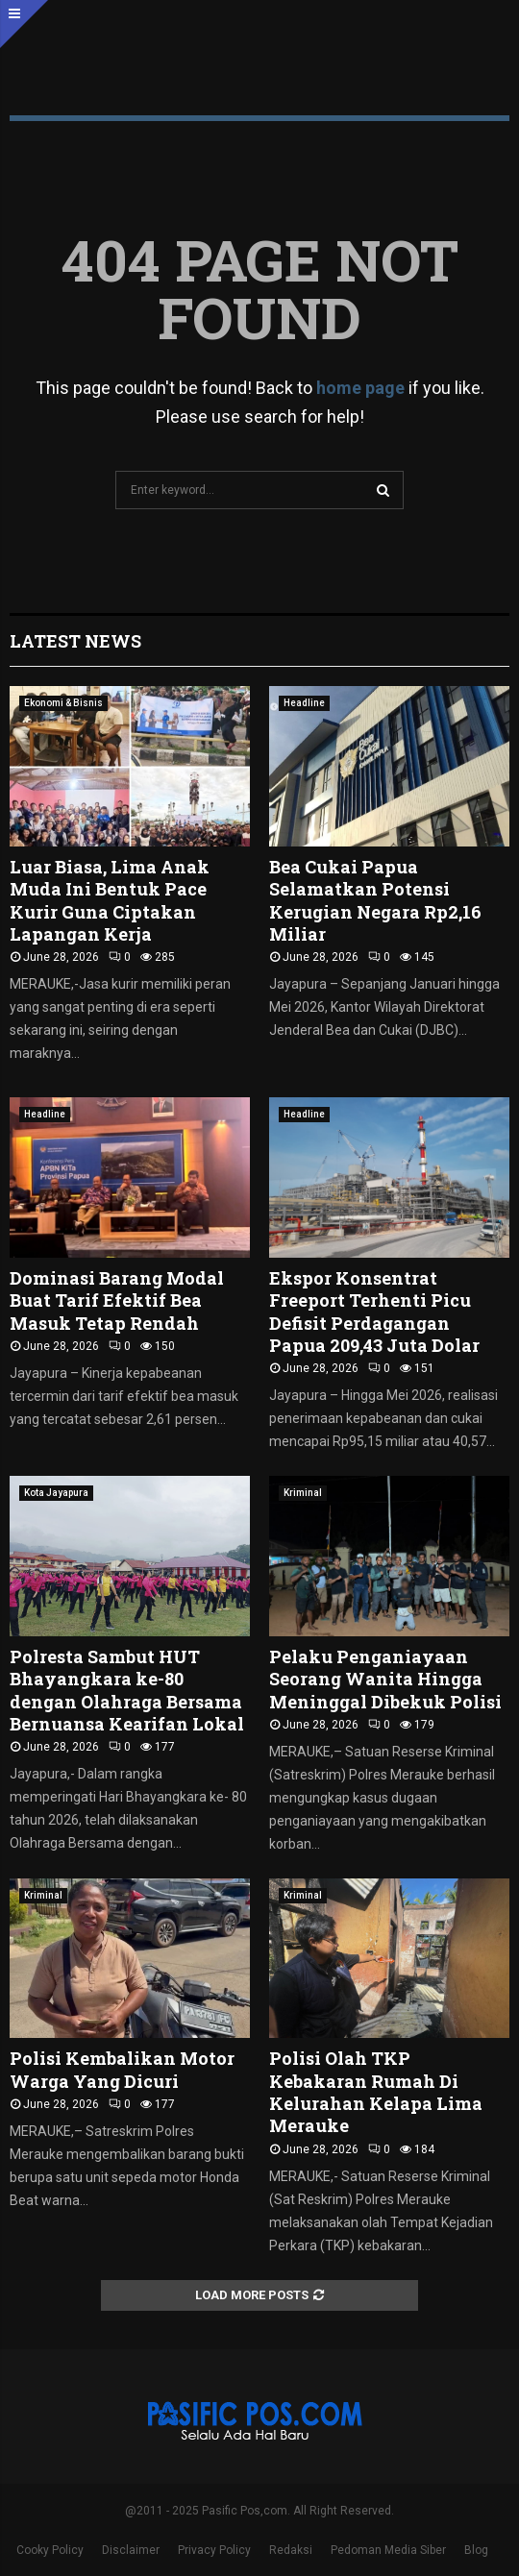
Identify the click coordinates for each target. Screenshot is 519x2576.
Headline (304, 703)
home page (360, 388)
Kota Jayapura (56, 1492)
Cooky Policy (50, 2550)
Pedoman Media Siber (388, 2550)
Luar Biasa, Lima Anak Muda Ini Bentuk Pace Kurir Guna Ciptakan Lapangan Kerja (110, 900)
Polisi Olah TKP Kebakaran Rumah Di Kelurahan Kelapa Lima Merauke (375, 2092)
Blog (476, 2550)
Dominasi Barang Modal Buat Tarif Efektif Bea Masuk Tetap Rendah (117, 1300)
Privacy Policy (214, 2550)
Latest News (75, 640)
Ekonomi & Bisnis (63, 703)
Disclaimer (131, 2550)
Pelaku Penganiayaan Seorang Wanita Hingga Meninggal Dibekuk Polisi (387, 1679)
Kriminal (303, 1492)
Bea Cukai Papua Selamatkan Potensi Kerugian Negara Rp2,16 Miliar (375, 900)
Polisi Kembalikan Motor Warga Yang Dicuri (122, 2069)
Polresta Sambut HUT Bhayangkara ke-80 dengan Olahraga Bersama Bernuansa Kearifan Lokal (127, 1690)
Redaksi (290, 2550)
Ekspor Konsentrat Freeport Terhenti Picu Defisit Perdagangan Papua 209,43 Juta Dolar (374, 1311)
